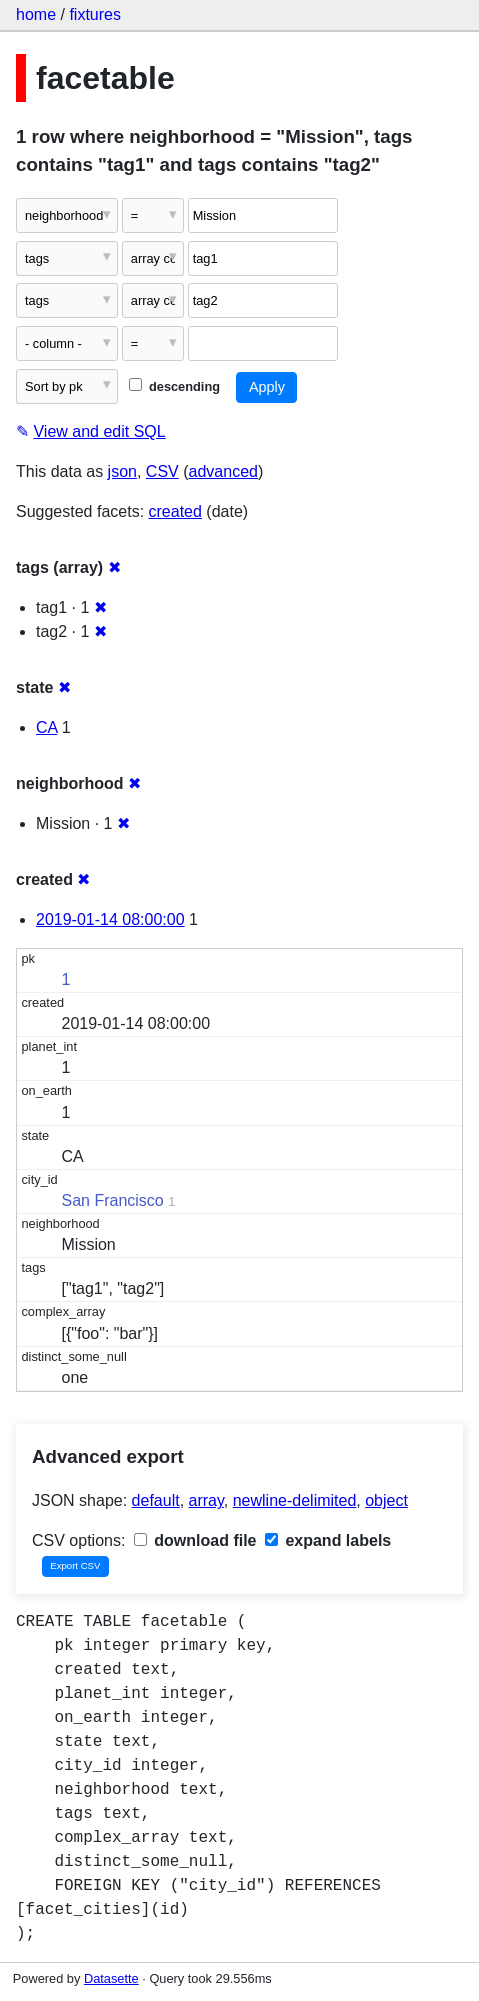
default (156, 1500)
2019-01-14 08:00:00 (110, 919)
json (122, 471)
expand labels (328, 1540)
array (206, 1500)
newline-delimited (295, 1500)
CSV (162, 471)
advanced (223, 471)
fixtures (95, 14)
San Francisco (113, 1200)
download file (195, 1540)
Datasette (111, 1978)
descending (174, 386)
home (36, 14)
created (175, 511)
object (386, 1500)
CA (46, 727)
